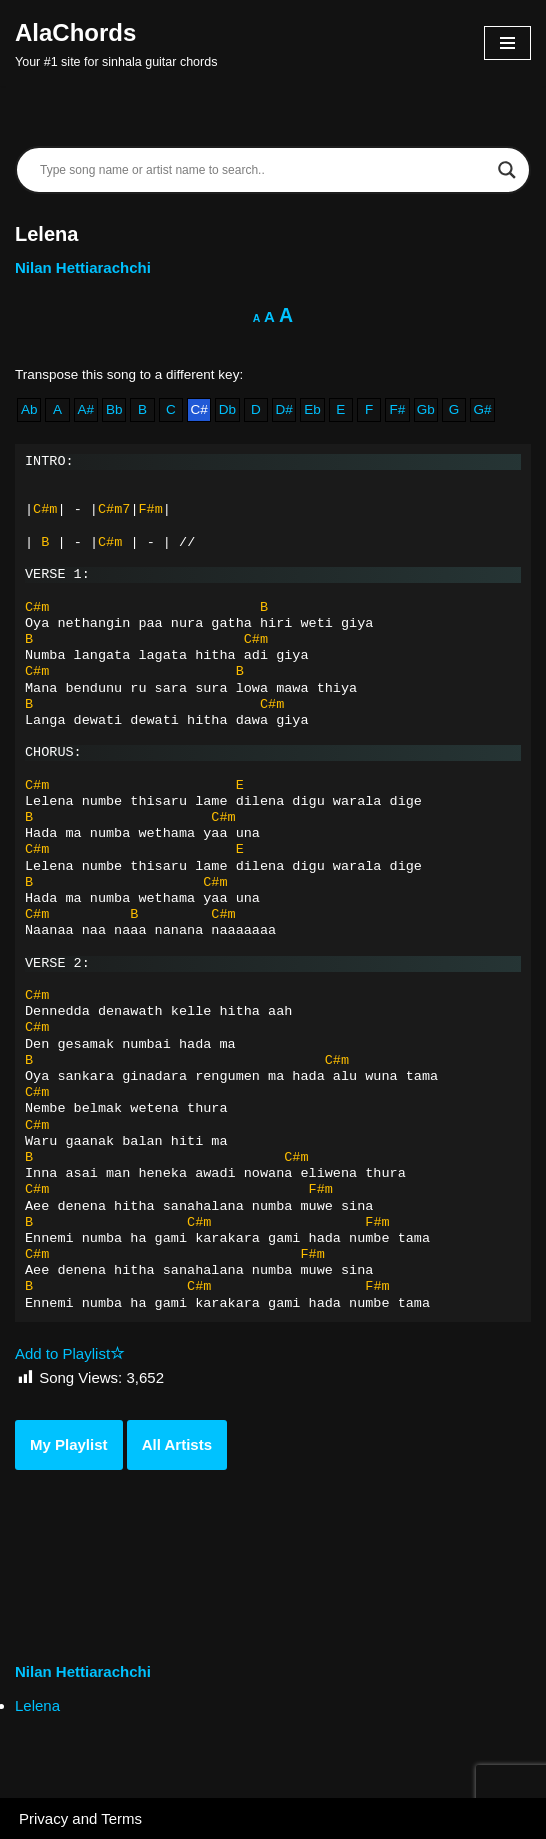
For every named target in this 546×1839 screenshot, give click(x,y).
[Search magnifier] (507, 170)
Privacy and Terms (80, 1818)
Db (227, 409)
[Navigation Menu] (507, 43)
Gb (426, 409)
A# (86, 409)
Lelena (37, 1705)
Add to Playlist (70, 1353)
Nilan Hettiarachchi (83, 267)
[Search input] (264, 170)
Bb (114, 409)
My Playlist (69, 1444)
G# (482, 409)
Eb (312, 409)
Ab (29, 409)
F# (398, 409)
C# (199, 409)
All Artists (177, 1444)
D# (283, 409)
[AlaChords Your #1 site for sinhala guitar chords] (116, 43)
